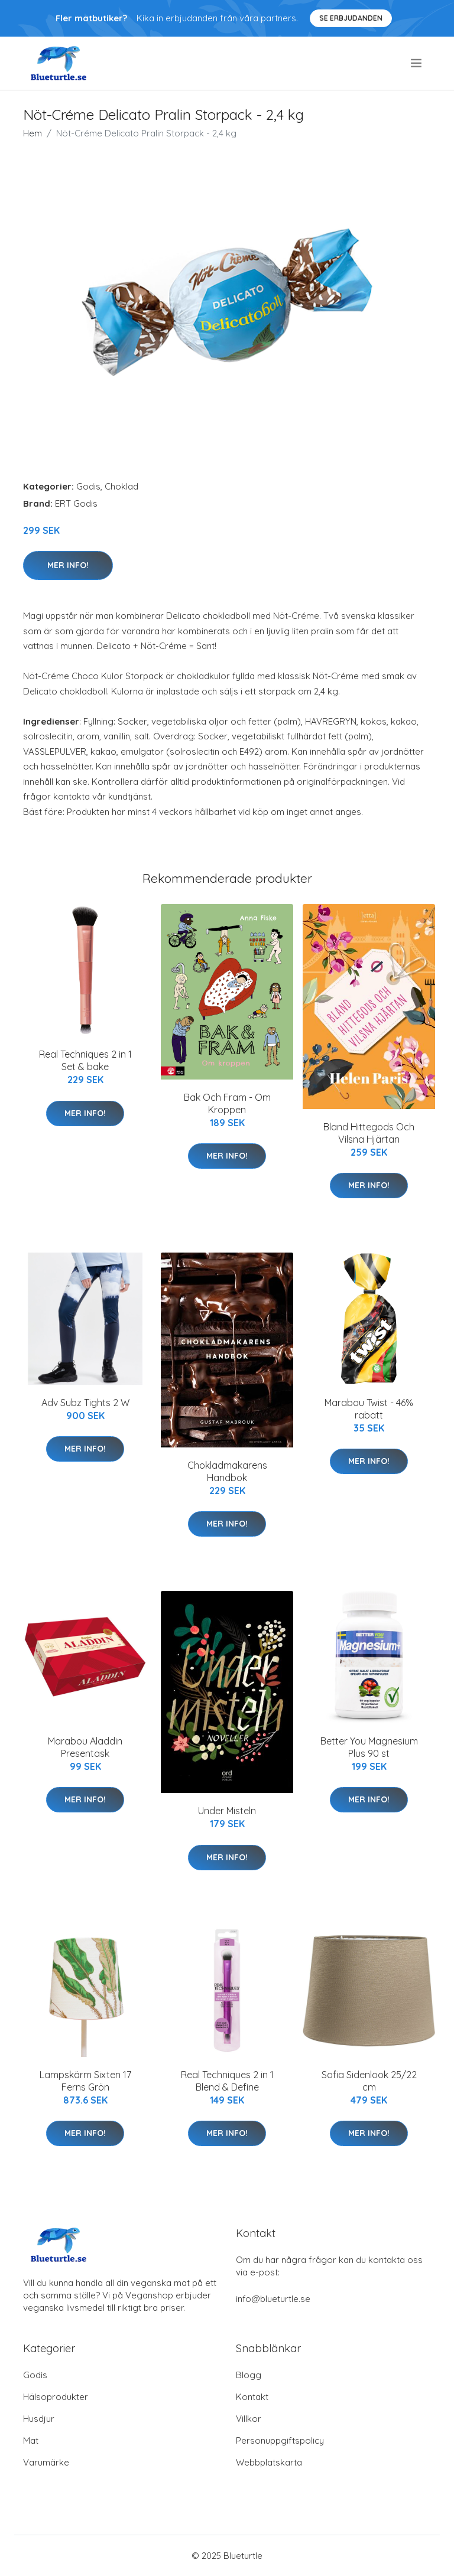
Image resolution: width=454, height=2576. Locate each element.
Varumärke (46, 2462)
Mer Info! (68, 565)
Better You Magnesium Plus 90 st (369, 1747)
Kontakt (252, 2396)
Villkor (248, 2418)
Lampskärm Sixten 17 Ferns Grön (85, 2081)
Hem (32, 133)
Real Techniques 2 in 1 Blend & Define (227, 2081)
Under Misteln (227, 1811)
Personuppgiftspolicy (280, 2440)
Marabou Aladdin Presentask (85, 1747)
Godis (88, 486)
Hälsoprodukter (55, 2396)
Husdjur (38, 2418)
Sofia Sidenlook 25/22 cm (369, 2081)
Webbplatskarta (269, 2462)
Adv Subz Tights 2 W (85, 1402)
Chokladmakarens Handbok (227, 1471)
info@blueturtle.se (273, 2298)
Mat (30, 2440)
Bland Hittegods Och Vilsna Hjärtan (368, 1133)
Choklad (121, 486)
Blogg (248, 2375)
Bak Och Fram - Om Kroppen (227, 1103)
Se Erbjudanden (350, 18)
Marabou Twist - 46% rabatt (369, 1409)
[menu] (417, 63)
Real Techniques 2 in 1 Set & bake (85, 1060)
